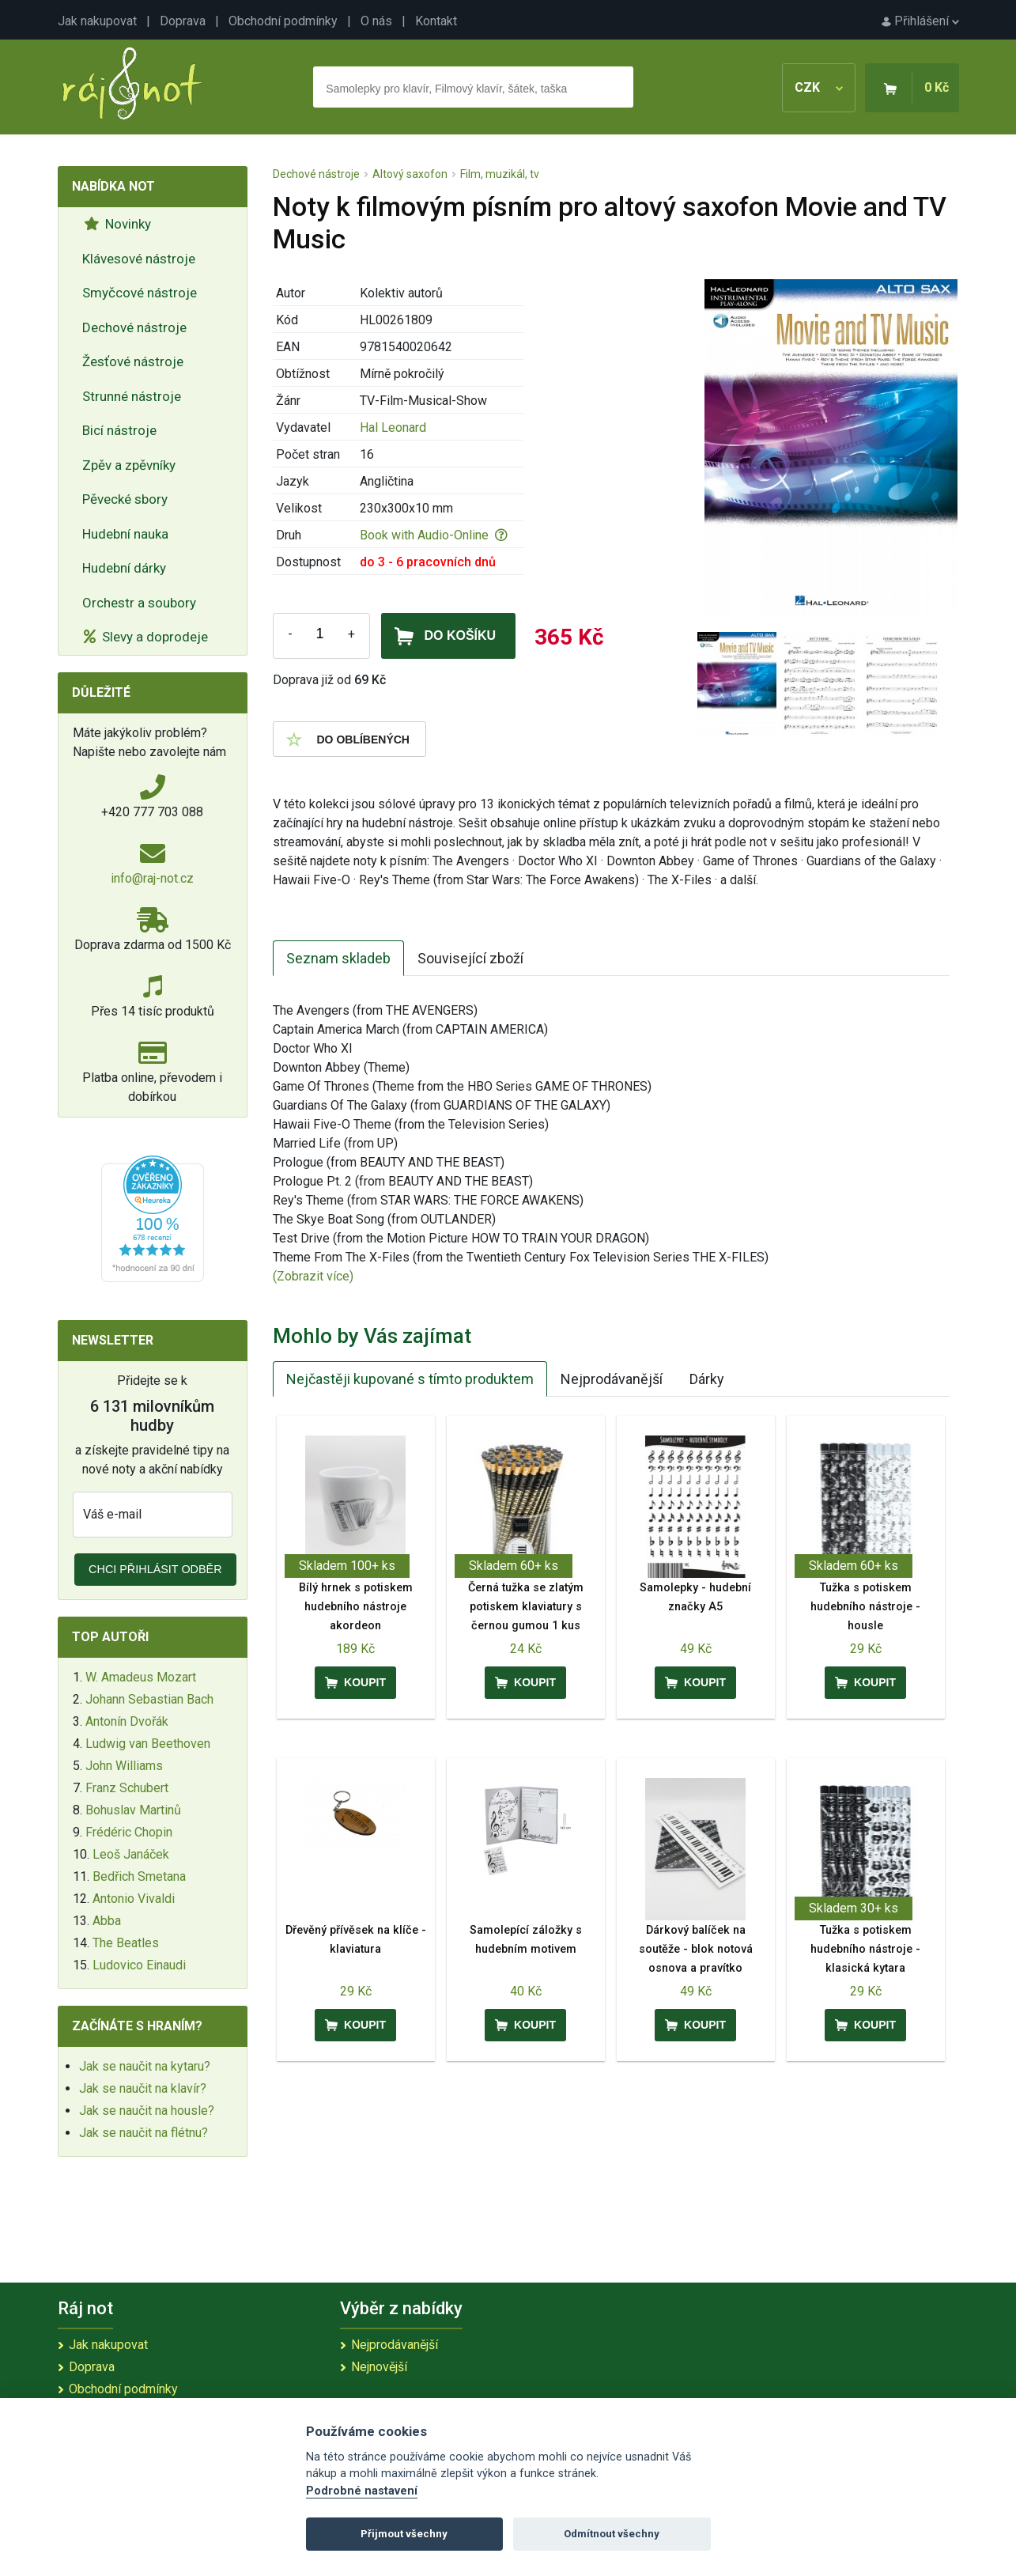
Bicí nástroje (119, 430)
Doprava (183, 20)
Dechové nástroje (134, 327)
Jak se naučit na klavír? (142, 2088)
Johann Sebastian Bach (149, 1699)
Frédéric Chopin (128, 1832)
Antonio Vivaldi (134, 1898)
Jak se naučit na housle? (146, 2110)
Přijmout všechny (404, 2534)
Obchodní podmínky (283, 20)
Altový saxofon (410, 174)
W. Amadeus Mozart (140, 1677)
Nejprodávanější (612, 1379)
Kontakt (436, 20)
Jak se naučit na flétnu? (143, 2132)
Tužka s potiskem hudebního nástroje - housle (865, 1606)
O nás (376, 20)
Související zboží (470, 958)
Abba (107, 1920)
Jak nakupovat (97, 20)
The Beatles (126, 1942)
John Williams (124, 1765)
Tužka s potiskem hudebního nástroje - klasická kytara (865, 1949)
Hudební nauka (125, 534)
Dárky (706, 1379)
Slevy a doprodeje (146, 637)
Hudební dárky (124, 568)
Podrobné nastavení (361, 2491)
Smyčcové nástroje (139, 293)
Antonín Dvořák (126, 1721)
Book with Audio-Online (434, 535)
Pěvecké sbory (125, 499)
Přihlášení (920, 20)
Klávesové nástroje (138, 259)
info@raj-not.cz (152, 878)
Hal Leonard (393, 427)
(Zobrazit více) (313, 1276)
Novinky (117, 224)
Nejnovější (379, 2366)
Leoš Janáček (131, 1854)
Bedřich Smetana (139, 1876)
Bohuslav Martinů (133, 1810)
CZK (819, 87)
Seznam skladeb (338, 958)
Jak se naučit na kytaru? (144, 2066)
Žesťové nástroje (132, 361)
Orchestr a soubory (139, 603)
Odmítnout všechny (611, 2534)
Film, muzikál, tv (499, 174)
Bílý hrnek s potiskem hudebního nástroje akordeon (356, 1606)
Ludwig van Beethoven (147, 1743)
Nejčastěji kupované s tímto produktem (410, 1379)
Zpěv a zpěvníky (129, 465)
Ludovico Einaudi (139, 1965)
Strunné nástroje (131, 396)
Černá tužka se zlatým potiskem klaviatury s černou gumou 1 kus (526, 1606)
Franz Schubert (126, 1787)
